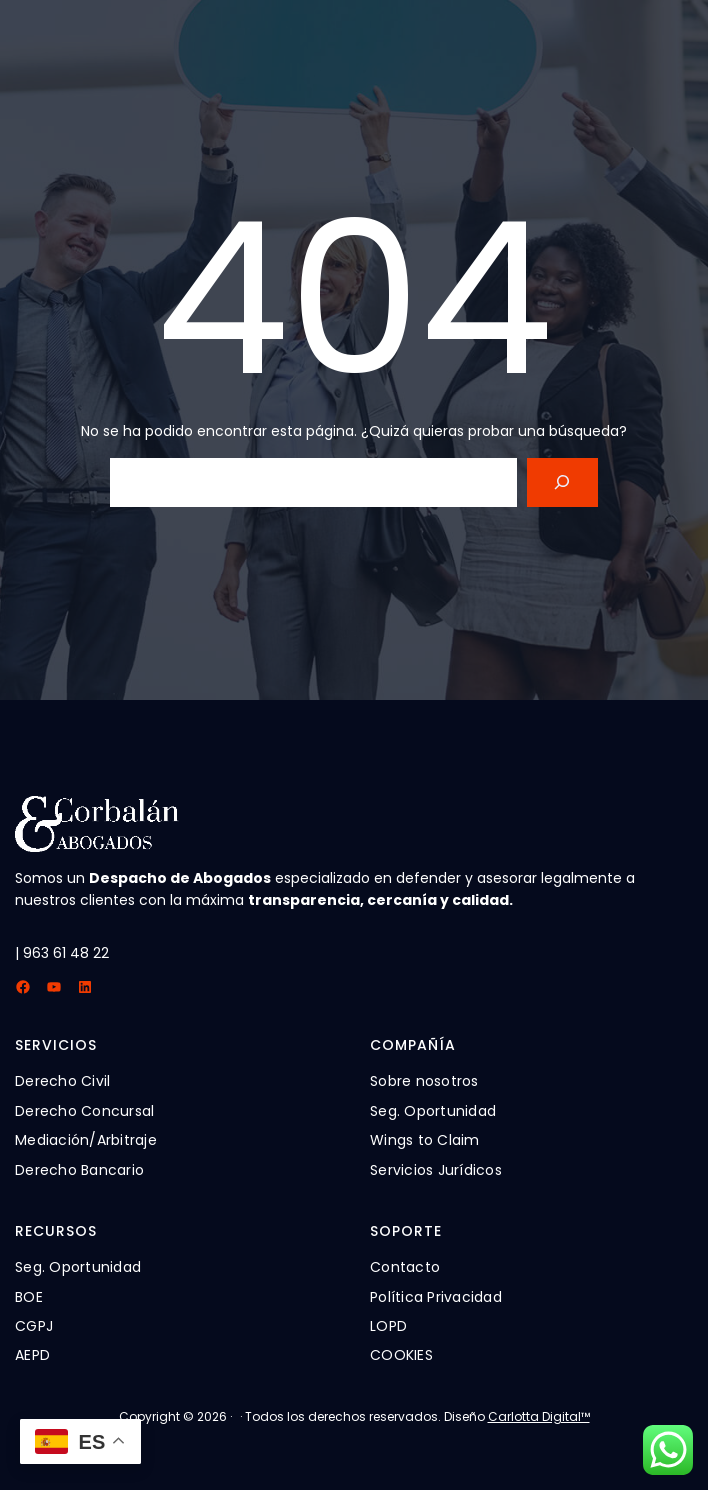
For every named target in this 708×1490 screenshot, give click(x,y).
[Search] (562, 482)
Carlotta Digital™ (539, 1416)
